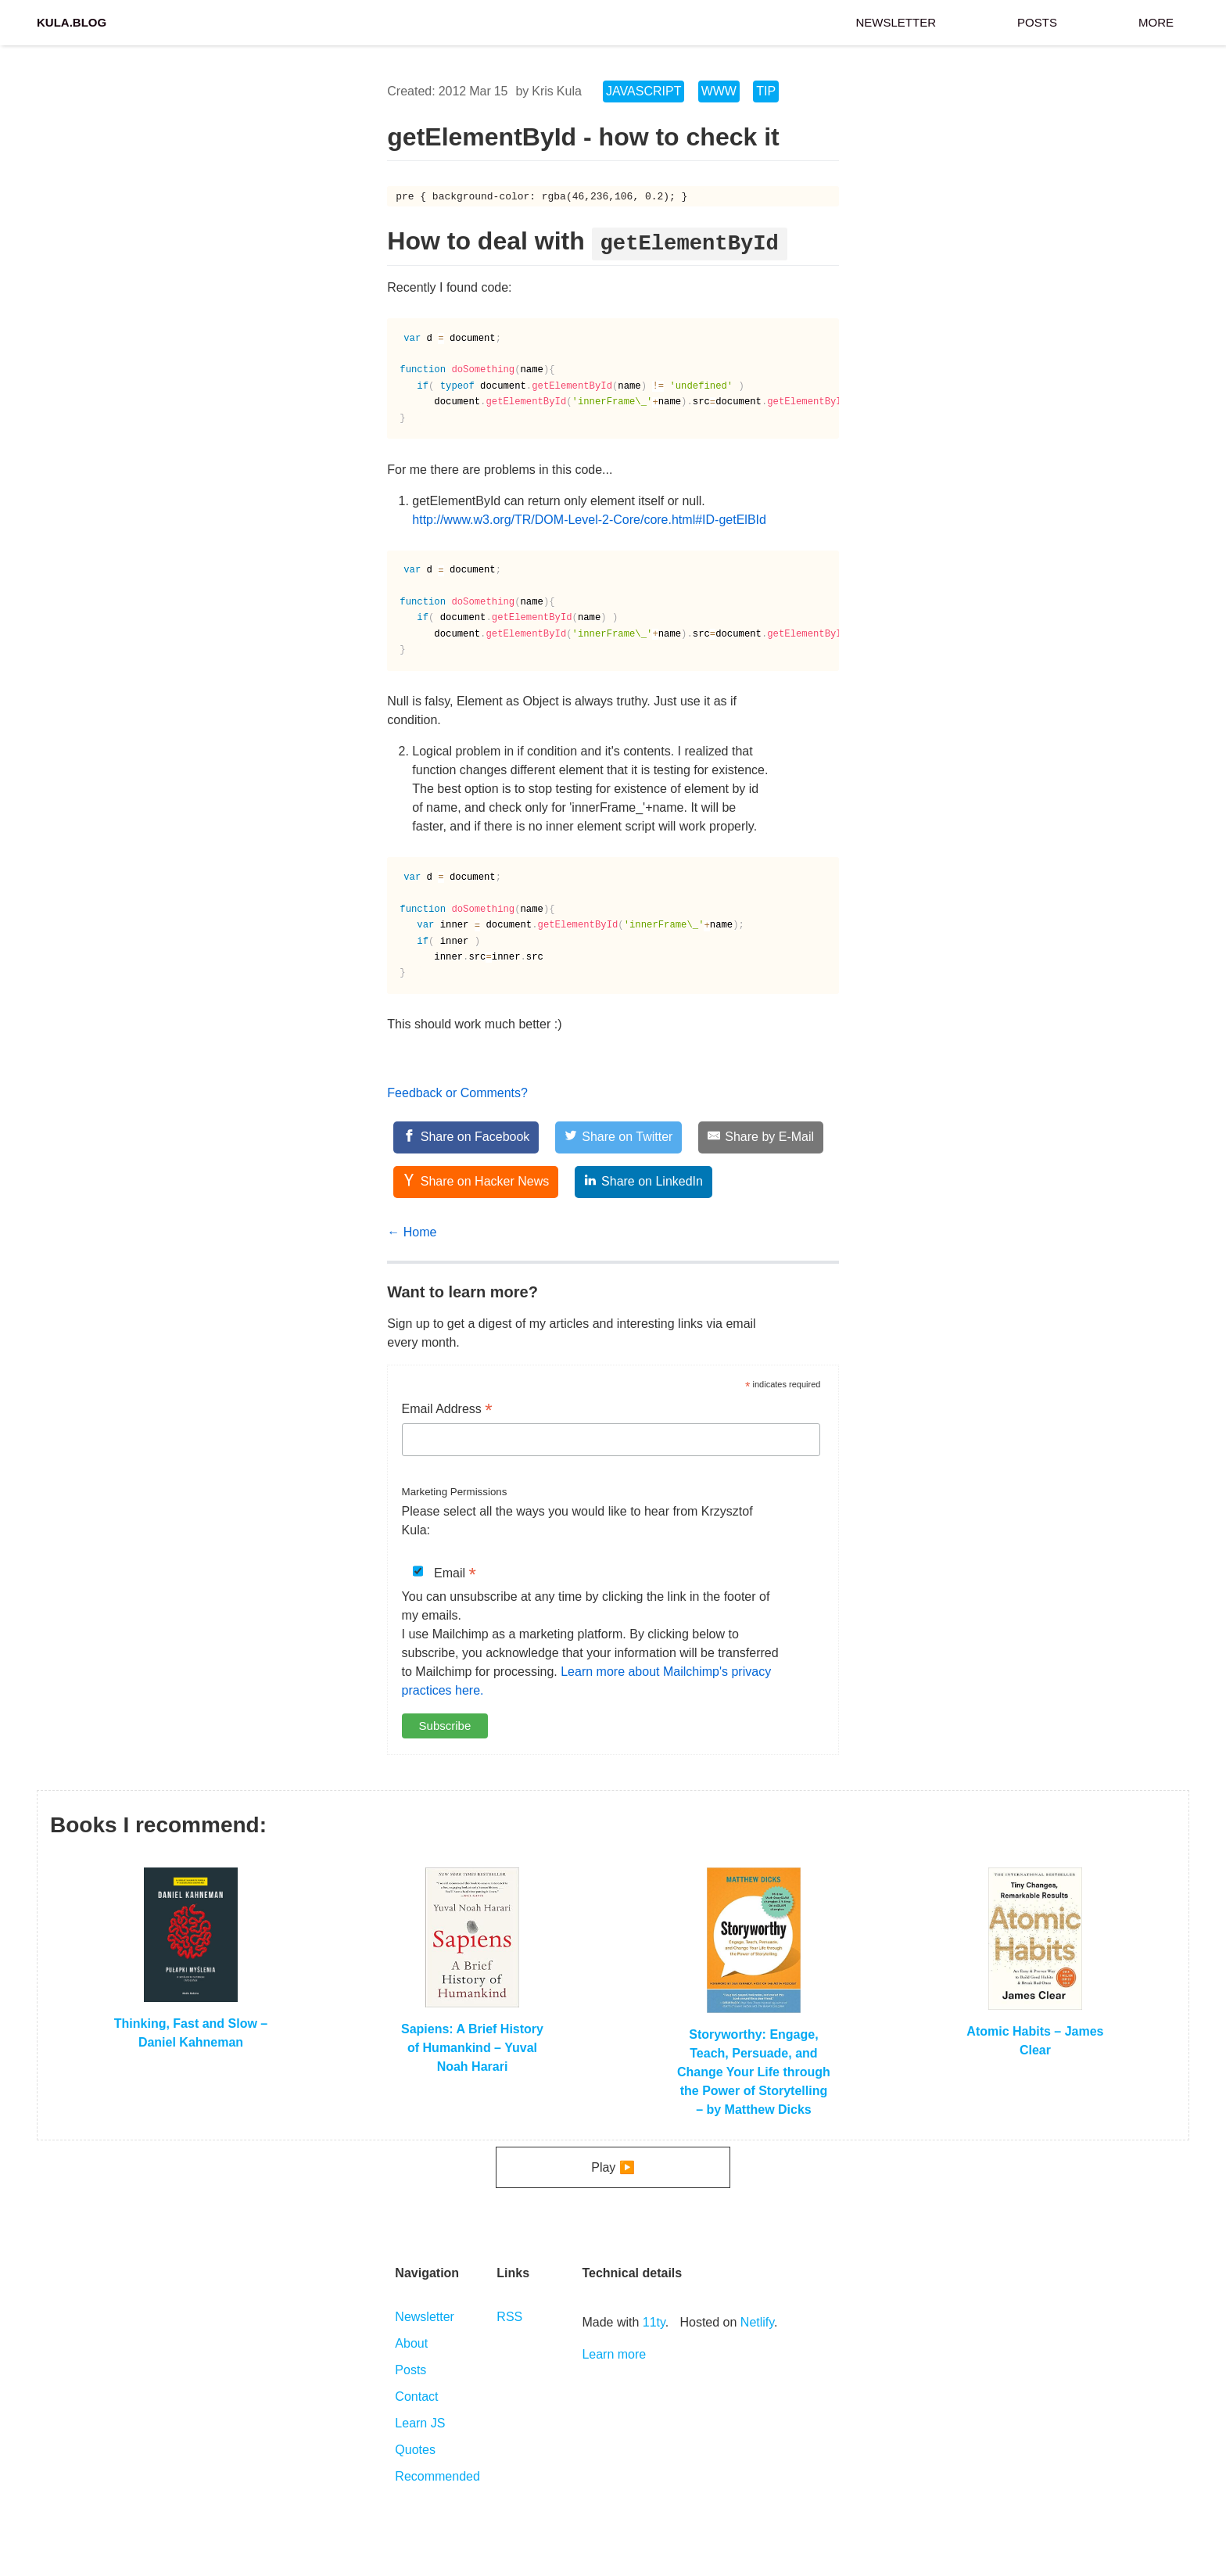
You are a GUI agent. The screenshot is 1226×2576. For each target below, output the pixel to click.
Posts (1037, 20)
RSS (509, 2316)
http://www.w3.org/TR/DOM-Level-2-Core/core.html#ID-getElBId (589, 519)
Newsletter (895, 20)
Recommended (437, 2476)
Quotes (415, 2449)
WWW (719, 91)
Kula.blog (71, 20)
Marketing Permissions (454, 1492)
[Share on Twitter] (619, 1137)
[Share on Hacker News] (475, 1182)
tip (766, 91)
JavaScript (643, 91)
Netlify (757, 2322)
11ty (654, 2322)
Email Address (447, 1410)
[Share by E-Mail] (760, 1137)
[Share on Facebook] (466, 1137)
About (411, 2343)
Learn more (614, 2354)
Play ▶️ (613, 2167)
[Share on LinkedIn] (643, 1182)
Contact (416, 2396)
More (1156, 20)
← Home (411, 1232)
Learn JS (420, 2423)
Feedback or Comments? (457, 1093)
